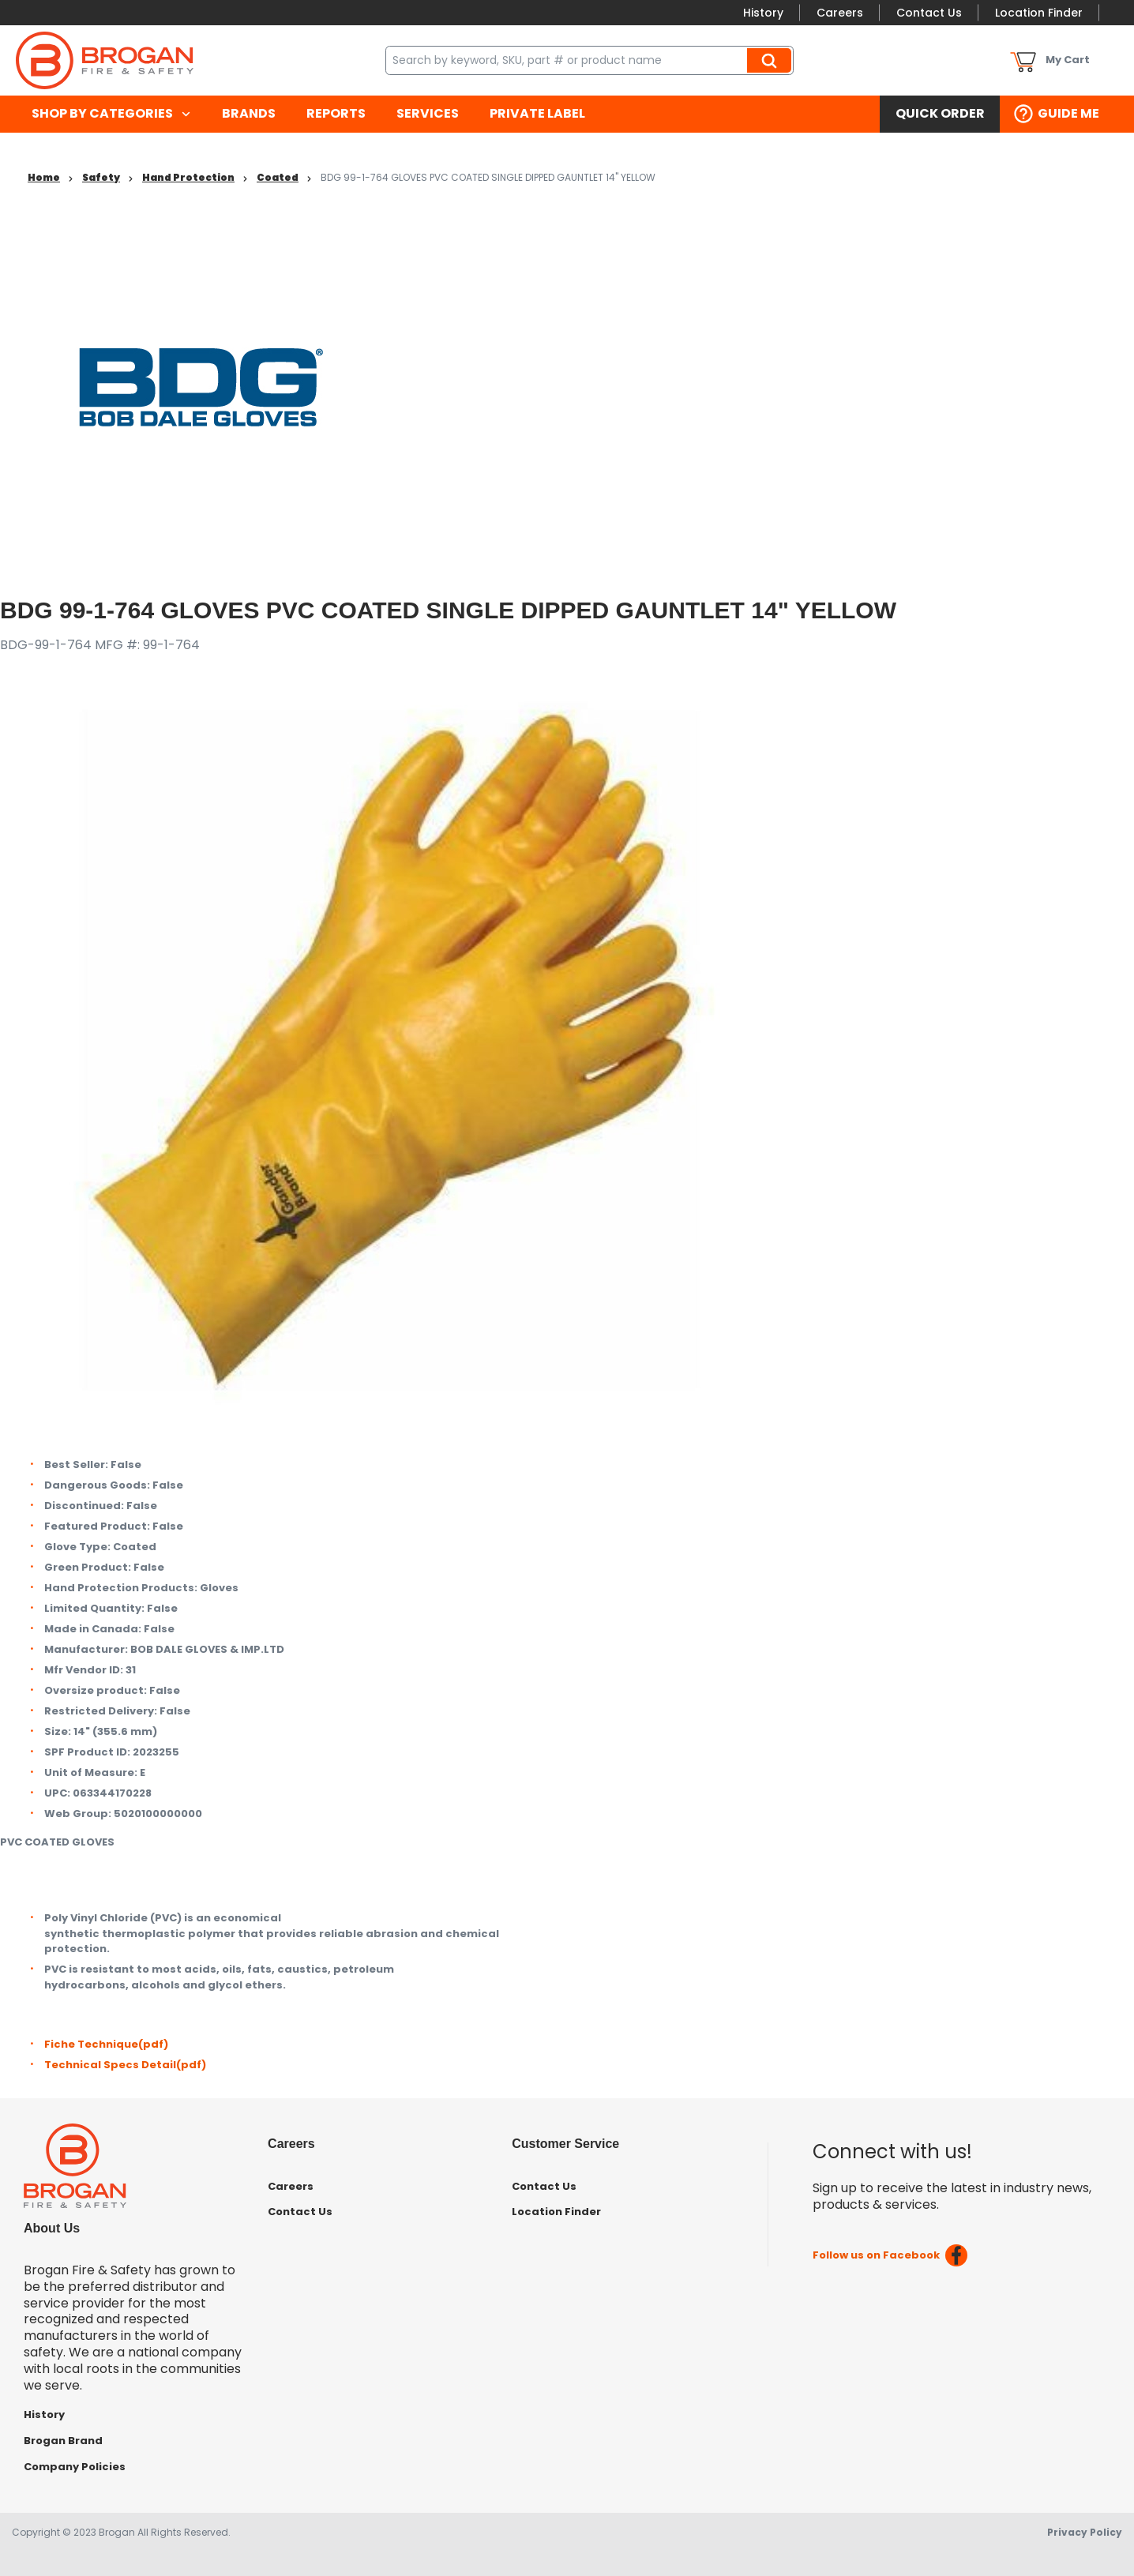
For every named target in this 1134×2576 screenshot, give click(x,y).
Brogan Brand (63, 2440)
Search (771, 60)
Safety (101, 177)
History (763, 13)
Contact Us (929, 13)
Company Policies (75, 2466)
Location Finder (1039, 13)
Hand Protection (188, 177)
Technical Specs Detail (125, 2064)
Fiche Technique (106, 2044)
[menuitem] (111, 114)
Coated (278, 177)
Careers (840, 13)
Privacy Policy (1084, 2532)
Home (44, 177)
